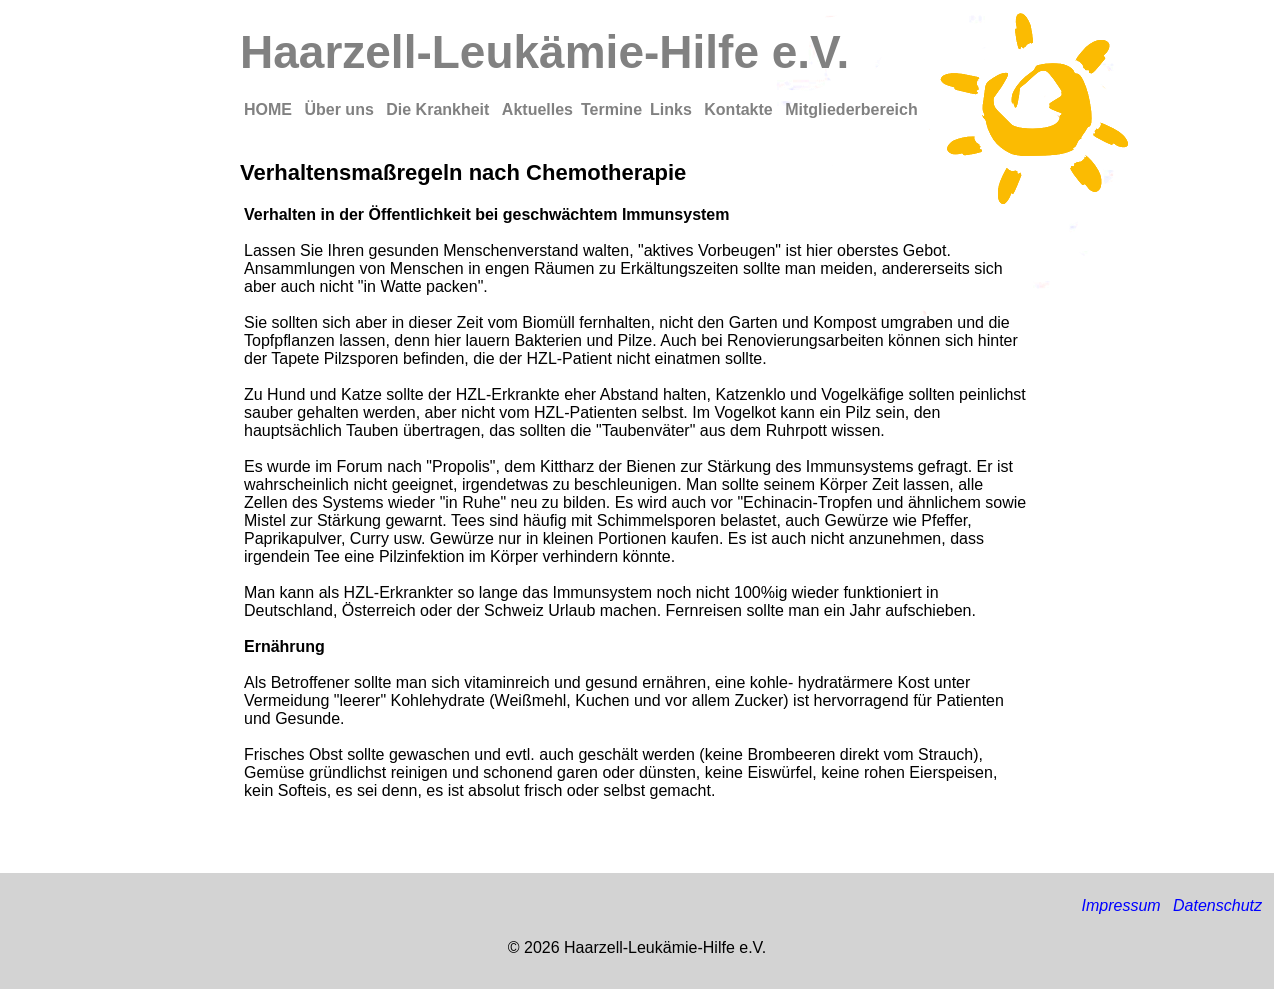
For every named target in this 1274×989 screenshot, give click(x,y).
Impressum (1120, 905)
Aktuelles (537, 109)
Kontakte (740, 109)
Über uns (341, 109)
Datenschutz (1217, 905)
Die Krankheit (440, 109)
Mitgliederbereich (851, 109)
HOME (270, 109)
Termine (611, 109)
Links (673, 109)
